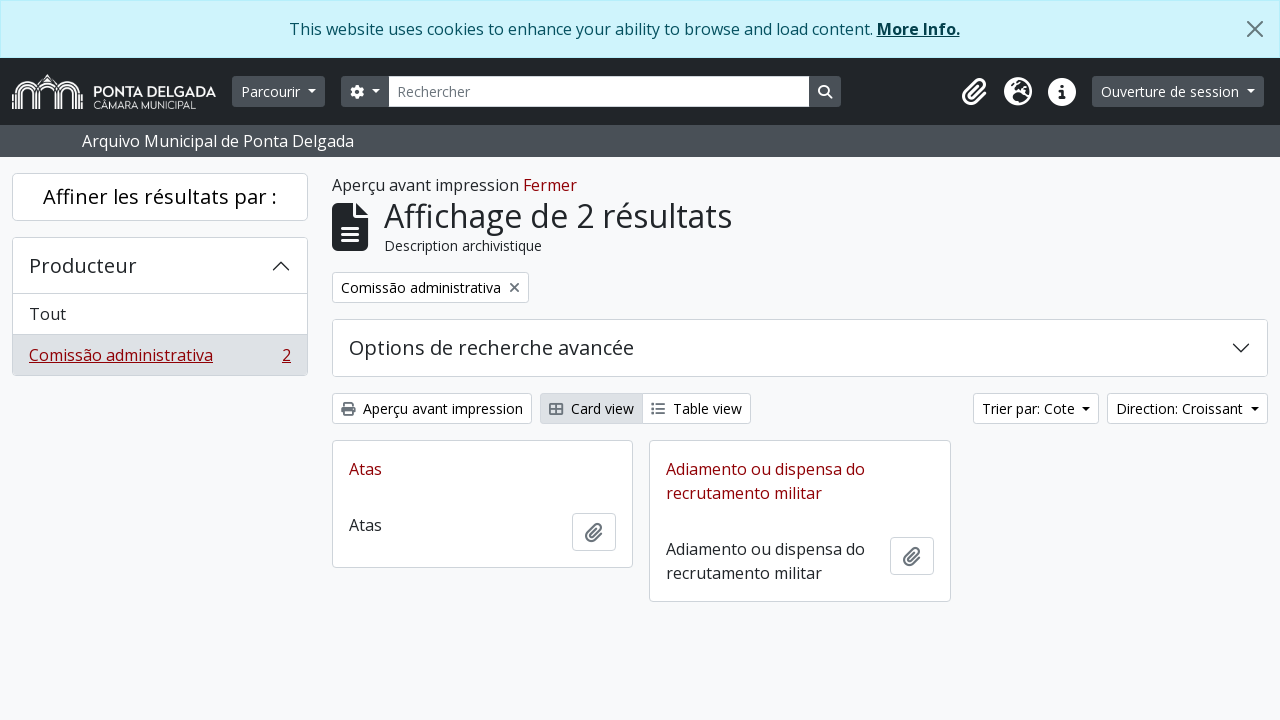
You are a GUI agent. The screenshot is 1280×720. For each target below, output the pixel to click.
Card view (591, 408)
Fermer (550, 185)
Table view (696, 408)
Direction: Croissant (1181, 408)
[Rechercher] (599, 91)
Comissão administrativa (159, 359)
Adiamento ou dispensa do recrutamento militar (765, 481)
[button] (974, 92)
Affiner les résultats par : (160, 196)
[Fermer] (1255, 29)
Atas (365, 469)
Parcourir (272, 91)
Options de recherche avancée (491, 347)
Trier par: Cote (1030, 408)
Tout (47, 314)
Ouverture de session (1172, 91)
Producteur (83, 265)
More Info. (918, 29)
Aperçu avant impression (432, 408)
